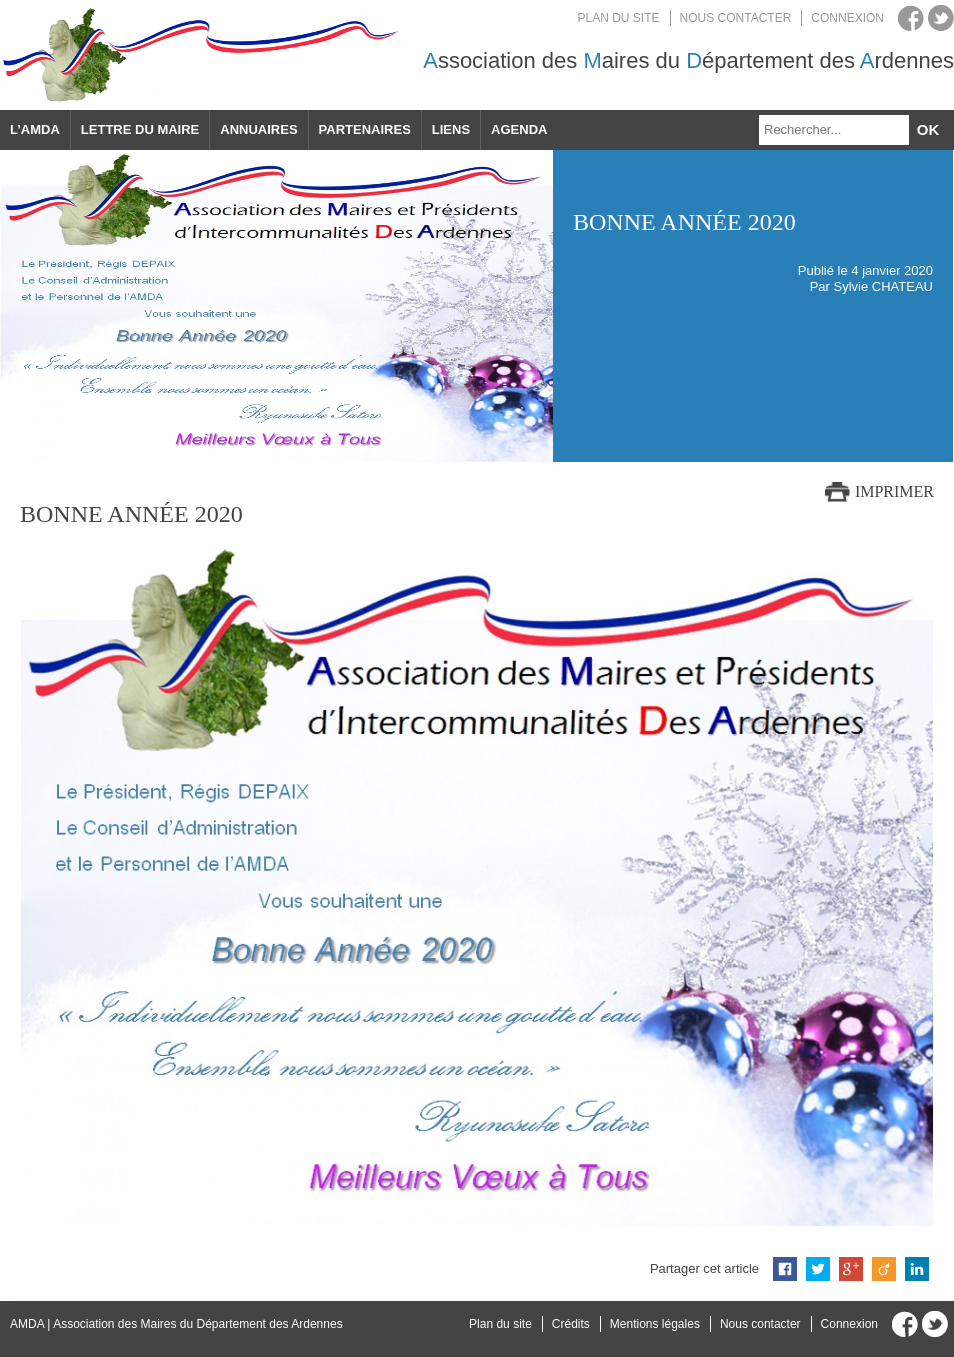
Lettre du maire (140, 129)
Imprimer (894, 491)
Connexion (847, 18)
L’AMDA (35, 129)
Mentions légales (655, 1324)
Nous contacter (736, 18)
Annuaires (258, 129)
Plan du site (619, 18)
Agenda (519, 129)
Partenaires (365, 129)
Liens (451, 129)
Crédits (571, 1324)
